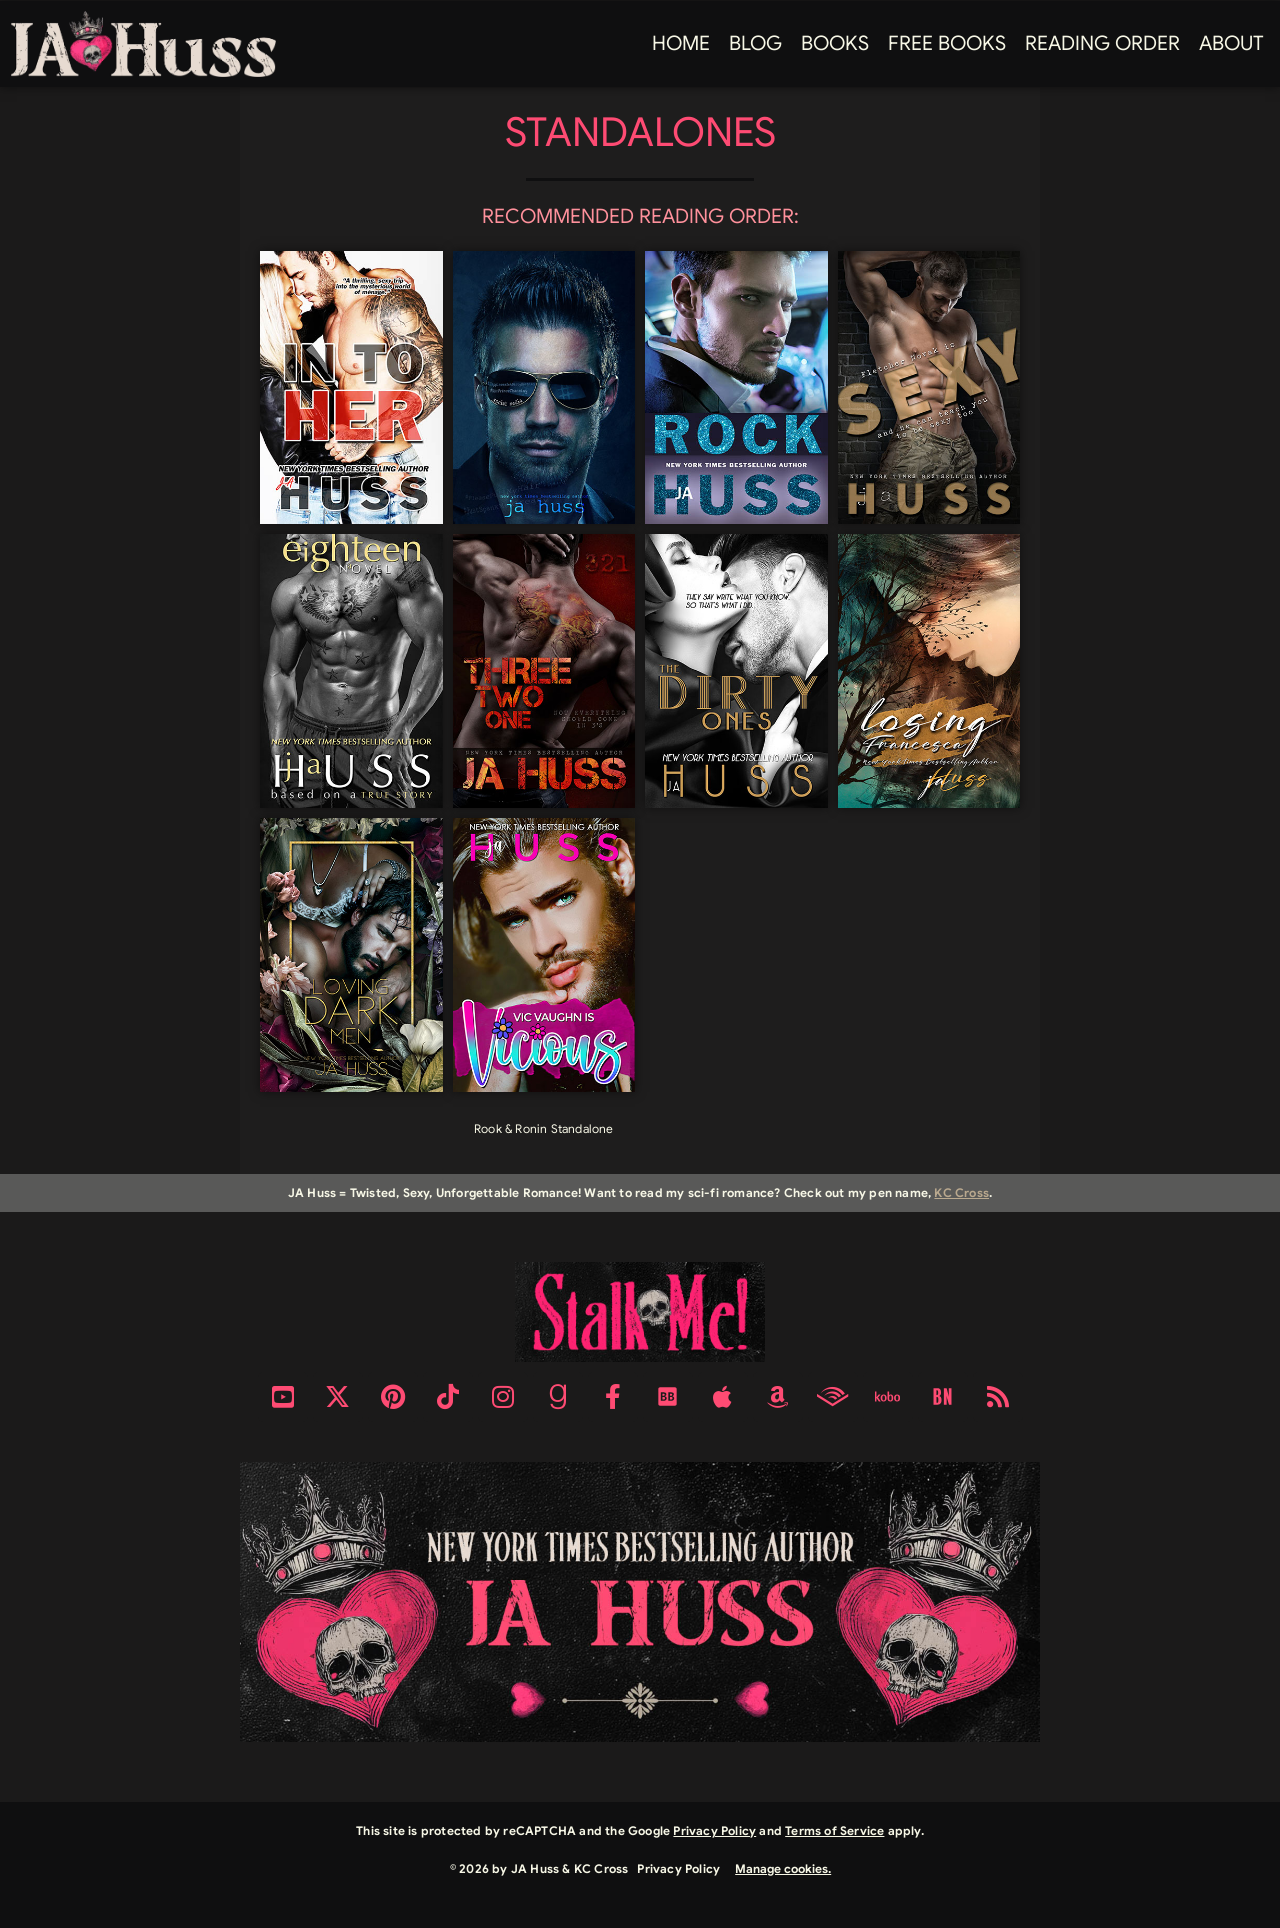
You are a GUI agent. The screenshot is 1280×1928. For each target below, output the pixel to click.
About (1231, 43)
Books (835, 43)
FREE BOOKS (947, 43)
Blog (755, 43)
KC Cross (961, 1192)
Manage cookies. (783, 1868)
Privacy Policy (714, 1830)
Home (681, 43)
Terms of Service (834, 1830)
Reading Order (1102, 43)
